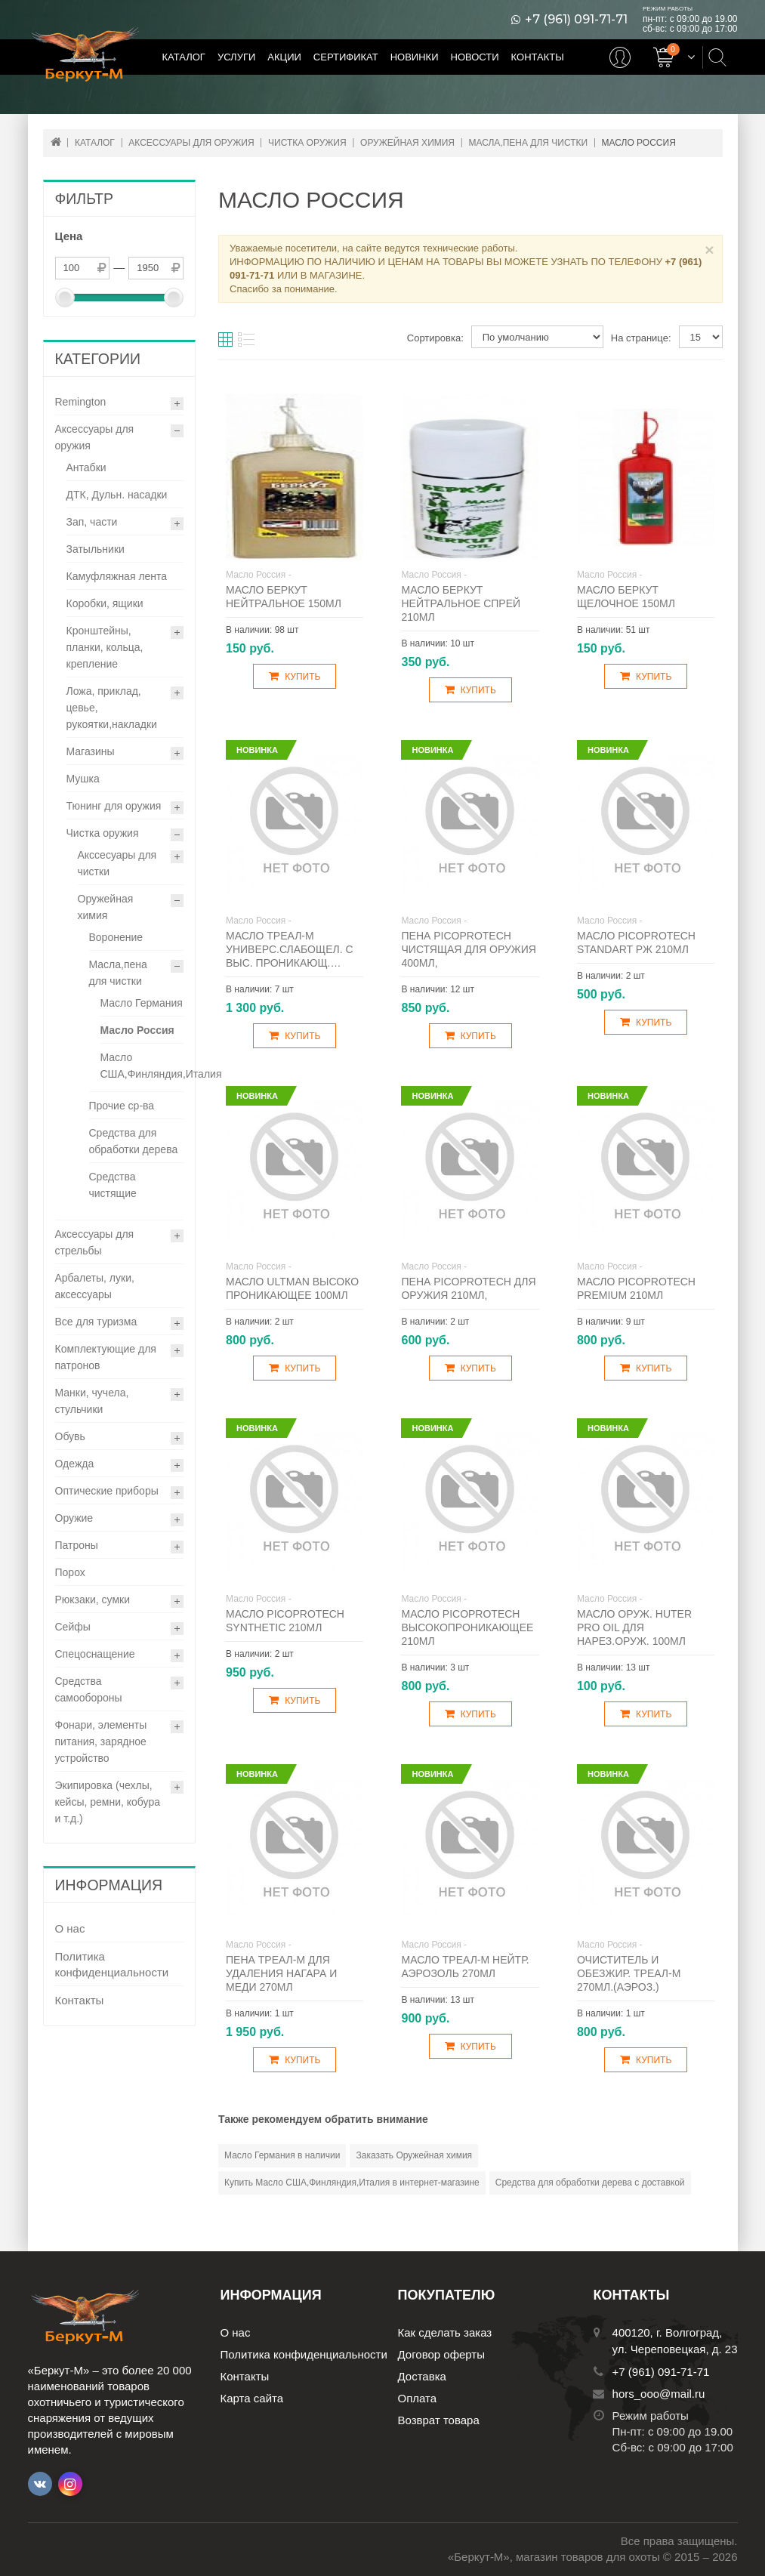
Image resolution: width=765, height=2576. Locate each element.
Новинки (414, 57)
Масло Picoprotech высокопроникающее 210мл (467, 1627)
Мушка (83, 779)
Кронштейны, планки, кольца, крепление (104, 647)
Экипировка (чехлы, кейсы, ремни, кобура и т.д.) (107, 1802)
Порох (70, 1572)
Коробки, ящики (104, 603)
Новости (475, 57)
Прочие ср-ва (122, 1106)
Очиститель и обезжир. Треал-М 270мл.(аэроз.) (628, 1973)
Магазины (90, 751)
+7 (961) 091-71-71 (576, 19)
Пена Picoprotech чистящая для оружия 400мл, (468, 949)
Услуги (236, 57)
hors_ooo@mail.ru (658, 2393)
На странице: (641, 338)
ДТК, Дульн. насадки (117, 495)
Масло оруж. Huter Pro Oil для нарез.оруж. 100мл (634, 1627)
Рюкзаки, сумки (92, 1599)
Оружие (74, 1518)
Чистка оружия (102, 833)
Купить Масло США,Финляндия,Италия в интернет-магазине (352, 2182)
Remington (80, 402)
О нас (70, 1928)
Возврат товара (439, 2420)
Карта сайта (252, 2398)
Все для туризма (96, 1322)
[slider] (65, 297)
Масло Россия (137, 1030)
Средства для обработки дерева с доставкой (590, 2182)
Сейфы (73, 1627)
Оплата (417, 2398)
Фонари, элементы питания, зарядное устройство (101, 1741)
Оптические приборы (107, 1491)
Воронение (116, 937)
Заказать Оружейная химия (414, 2155)
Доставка (422, 2376)
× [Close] (709, 250)
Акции (284, 57)
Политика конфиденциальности (112, 1964)
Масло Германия (141, 1003)
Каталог (183, 57)
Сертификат (345, 57)
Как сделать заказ (445, 2332)
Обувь (70, 1436)
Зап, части (92, 522)
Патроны (76, 1545)
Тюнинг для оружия (114, 806)
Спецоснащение (95, 1654)
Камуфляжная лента (117, 576)
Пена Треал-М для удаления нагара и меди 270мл (281, 1973)
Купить (294, 676)
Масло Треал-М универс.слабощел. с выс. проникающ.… (289, 949)
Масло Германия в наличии (282, 2155)
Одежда (74, 1464)
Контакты (537, 57)
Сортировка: (435, 338)
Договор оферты (442, 2354)
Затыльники (95, 549)
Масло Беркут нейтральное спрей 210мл (460, 603)
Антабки (86, 467)
